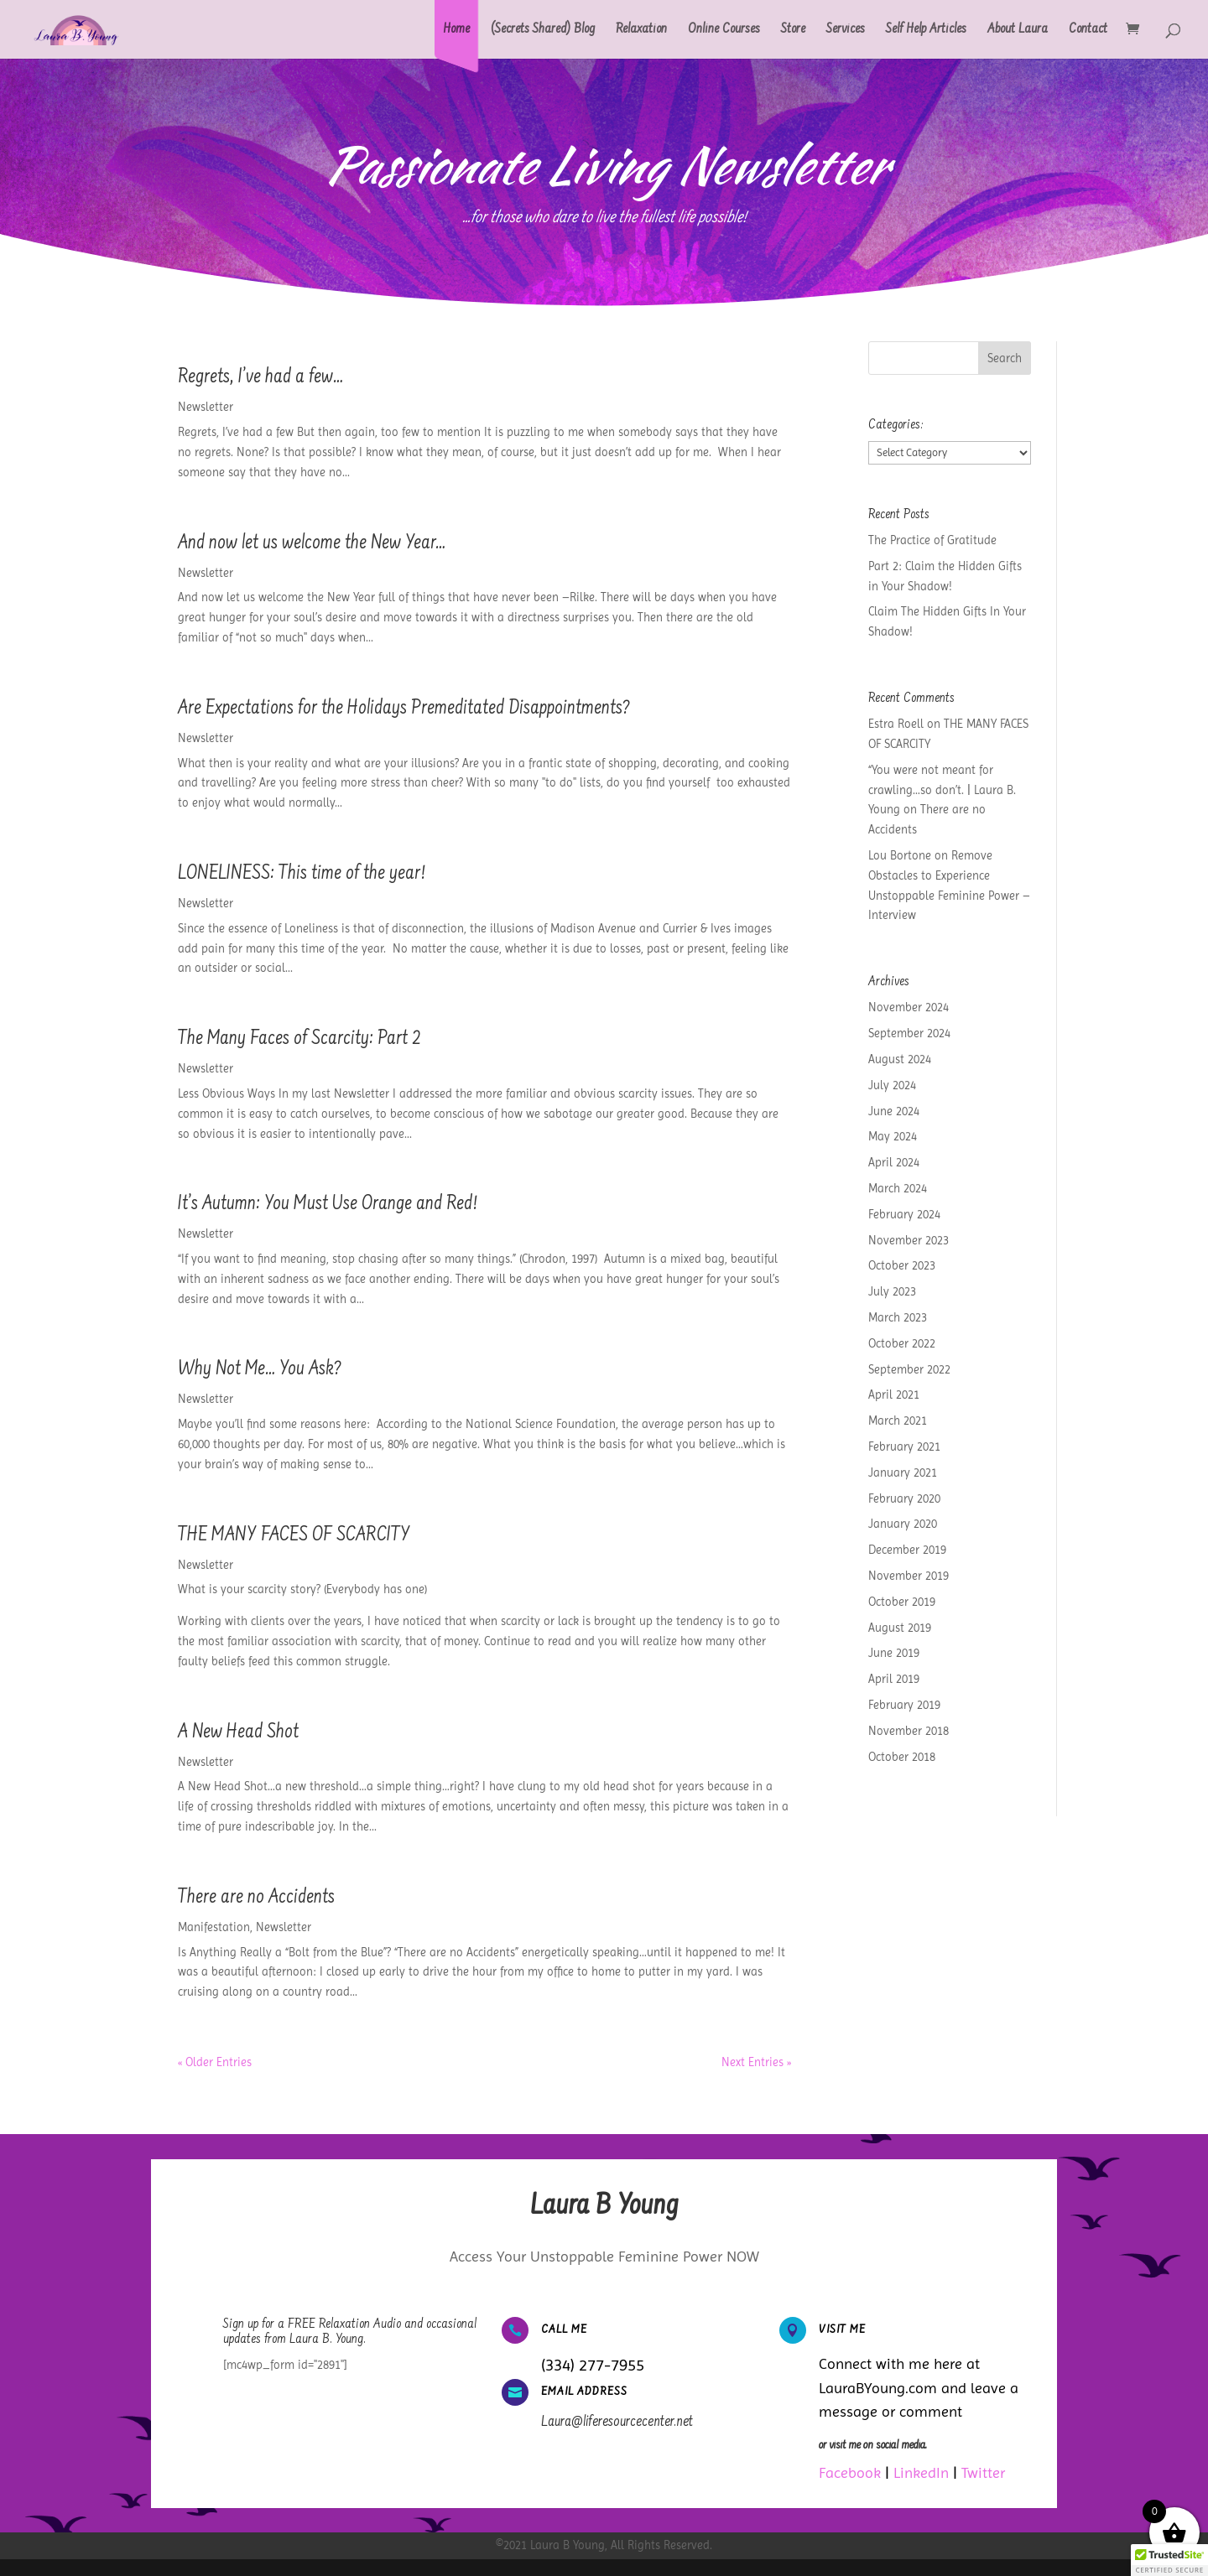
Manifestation (214, 1927)
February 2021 (904, 1446)
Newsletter (205, 406)
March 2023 (897, 1317)
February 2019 (904, 1704)
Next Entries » (756, 2062)
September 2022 (909, 1369)
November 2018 (908, 1730)
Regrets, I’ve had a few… (260, 378)
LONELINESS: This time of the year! (301, 875)
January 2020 (902, 1523)
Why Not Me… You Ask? (259, 1370)
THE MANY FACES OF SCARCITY (294, 1536)
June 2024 (893, 1111)
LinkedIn (921, 2472)
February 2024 (904, 1214)
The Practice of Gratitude (932, 540)
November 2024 (908, 1007)
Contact (1088, 30)
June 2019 (893, 1652)
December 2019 (907, 1549)
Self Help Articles (926, 30)
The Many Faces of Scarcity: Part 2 (299, 1040)
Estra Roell (896, 723)
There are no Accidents (256, 1898)
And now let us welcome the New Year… (311, 544)
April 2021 (893, 1394)
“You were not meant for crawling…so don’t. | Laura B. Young (942, 790)
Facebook (850, 2472)
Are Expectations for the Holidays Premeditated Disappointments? (404, 709)
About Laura (1017, 30)
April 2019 (893, 1678)
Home (456, 30)
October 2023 (901, 1265)
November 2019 (908, 1575)
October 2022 (901, 1343)
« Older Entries (215, 2062)
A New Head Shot (238, 1733)
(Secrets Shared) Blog (543, 30)
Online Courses (724, 30)
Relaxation (641, 30)
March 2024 (897, 1188)
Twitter (983, 2472)
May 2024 (892, 1136)
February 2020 (904, 1498)
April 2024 (893, 1162)
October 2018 (901, 1756)
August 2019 (899, 1627)
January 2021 (902, 1472)
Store (793, 30)
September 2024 (909, 1033)
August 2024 (899, 1059)
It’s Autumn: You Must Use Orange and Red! (327, 1205)
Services (845, 30)
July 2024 (892, 1085)
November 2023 (908, 1240)
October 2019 (901, 1601)
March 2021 (897, 1420)
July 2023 (892, 1291)
